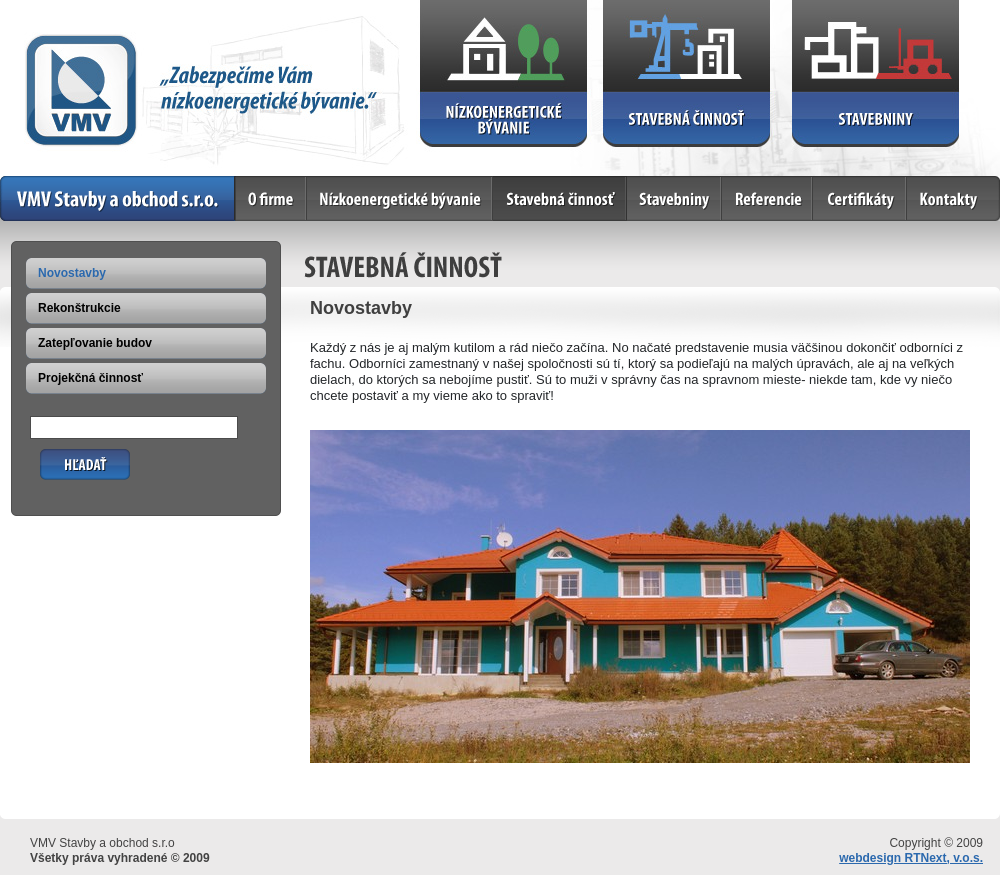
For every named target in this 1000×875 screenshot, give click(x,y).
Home (118, 198)
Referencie (767, 198)
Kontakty (953, 198)
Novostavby (72, 273)
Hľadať (60, 456)
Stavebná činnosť (560, 198)
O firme (271, 198)
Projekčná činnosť (90, 378)
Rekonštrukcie (79, 308)
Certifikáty (860, 198)
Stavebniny (674, 198)
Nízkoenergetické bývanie (400, 198)
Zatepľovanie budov (95, 343)
